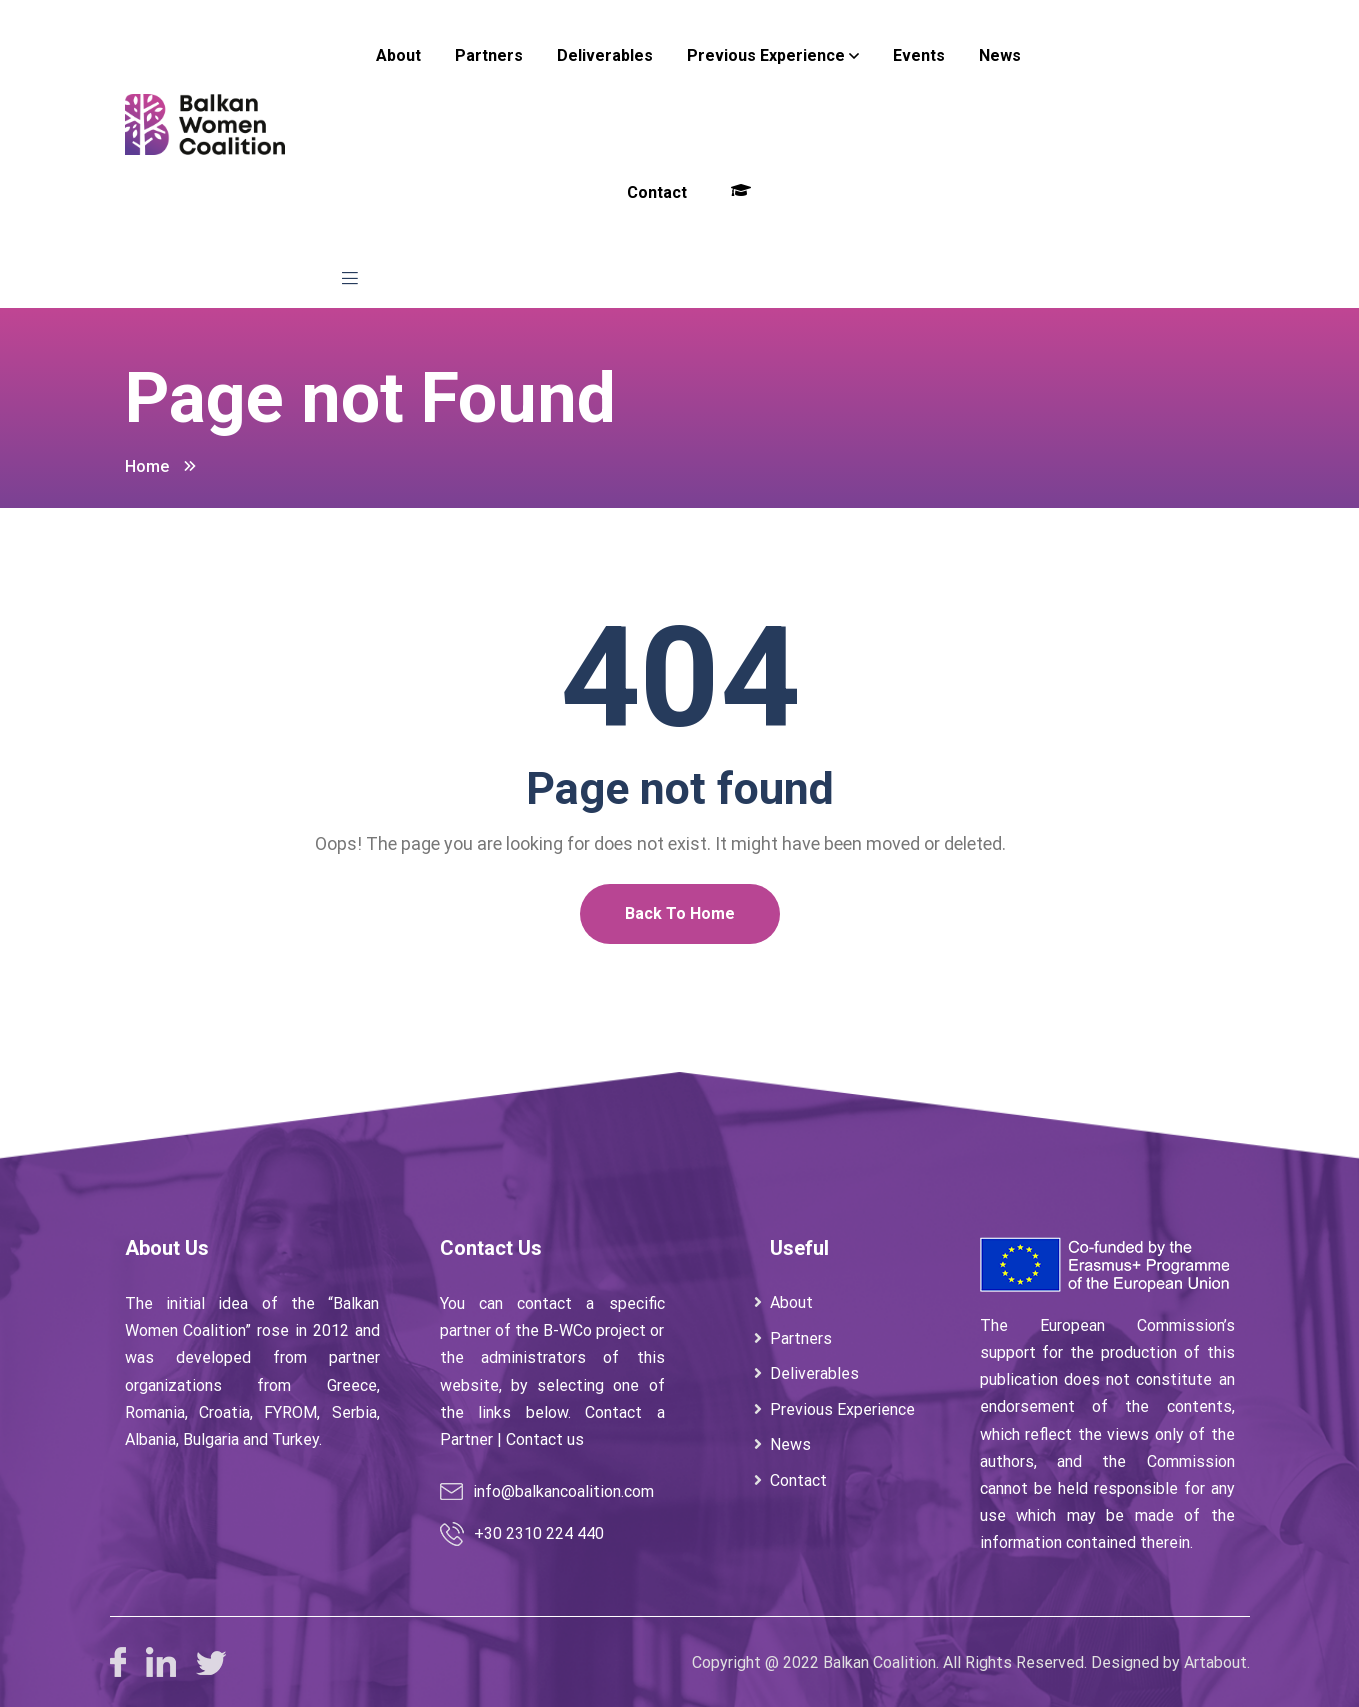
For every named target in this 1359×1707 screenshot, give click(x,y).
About (398, 55)
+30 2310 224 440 (539, 1533)
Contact (657, 192)
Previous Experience (766, 55)
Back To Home (680, 913)
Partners (489, 55)
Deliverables (605, 55)
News (1000, 55)
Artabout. (1217, 1662)
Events (919, 55)
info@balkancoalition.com (563, 1491)
